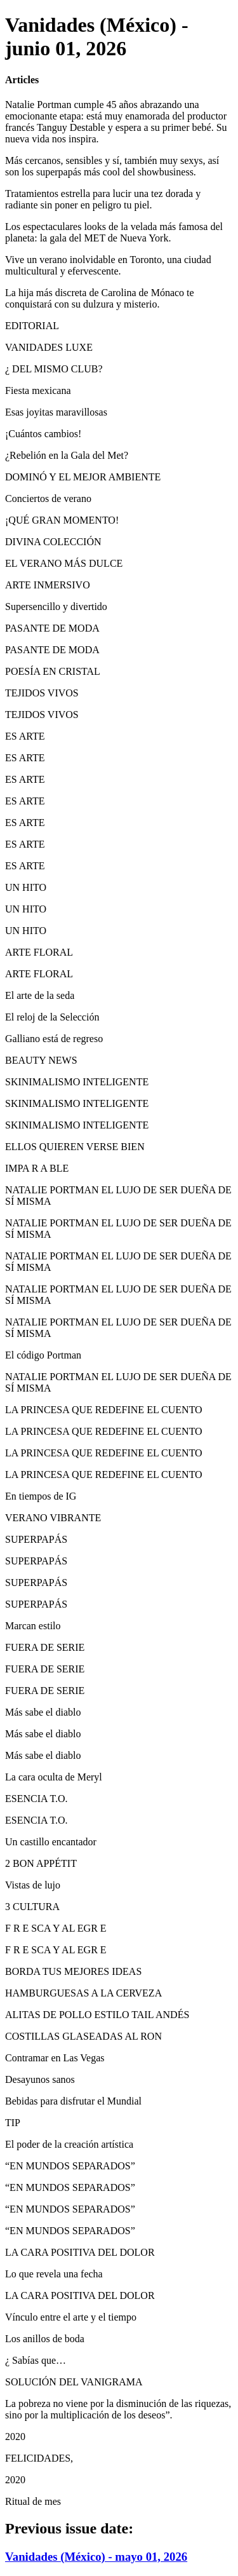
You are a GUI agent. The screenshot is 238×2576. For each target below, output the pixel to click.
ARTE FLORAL (39, 952)
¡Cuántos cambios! (43, 433)
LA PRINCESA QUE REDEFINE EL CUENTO (103, 1409)
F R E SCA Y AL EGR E (56, 1928)
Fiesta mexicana (38, 390)
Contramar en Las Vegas (55, 2057)
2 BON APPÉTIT (41, 1863)
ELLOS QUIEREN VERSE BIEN (75, 1146)
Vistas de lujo (32, 1885)
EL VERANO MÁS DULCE (63, 563)
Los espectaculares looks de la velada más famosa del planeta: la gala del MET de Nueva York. (114, 232)
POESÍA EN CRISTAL (52, 671)
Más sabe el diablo (43, 1712)
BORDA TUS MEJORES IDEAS (73, 1971)
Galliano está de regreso (54, 1038)
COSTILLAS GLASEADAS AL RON (83, 2036)
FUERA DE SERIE (44, 1647)
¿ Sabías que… (35, 2360)
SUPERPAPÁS (36, 1539)
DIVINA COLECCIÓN (53, 541)
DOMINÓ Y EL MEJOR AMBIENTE (83, 476)
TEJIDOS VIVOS (42, 693)
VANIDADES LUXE (49, 347)
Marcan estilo (33, 1625)
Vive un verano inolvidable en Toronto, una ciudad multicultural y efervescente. (108, 265)
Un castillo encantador (50, 1841)
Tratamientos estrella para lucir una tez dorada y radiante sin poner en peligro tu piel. (103, 199)
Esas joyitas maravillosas (56, 412)
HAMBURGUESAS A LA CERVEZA (83, 1993)
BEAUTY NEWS (41, 1060)
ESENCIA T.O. (36, 1798)
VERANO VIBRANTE (53, 1517)
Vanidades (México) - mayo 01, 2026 (96, 2556)
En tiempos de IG (40, 1496)
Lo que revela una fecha (54, 2273)
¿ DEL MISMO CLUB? (54, 368)
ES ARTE (25, 736)
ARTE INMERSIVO (47, 585)
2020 (15, 2436)
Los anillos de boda (44, 2338)
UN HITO (25, 887)
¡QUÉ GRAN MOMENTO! (62, 520)
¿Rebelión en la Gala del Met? (66, 455)
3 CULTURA (32, 1906)
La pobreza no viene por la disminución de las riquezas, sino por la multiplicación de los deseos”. (118, 2409)
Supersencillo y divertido (56, 606)
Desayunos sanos (40, 2079)
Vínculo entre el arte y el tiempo (70, 2317)
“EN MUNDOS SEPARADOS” (70, 2165)
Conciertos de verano (48, 498)
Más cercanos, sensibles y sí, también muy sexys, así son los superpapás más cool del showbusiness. (112, 166)
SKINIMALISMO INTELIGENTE (77, 1081)
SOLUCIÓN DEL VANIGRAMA (74, 2381)
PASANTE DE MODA (52, 628)
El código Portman (43, 1355)
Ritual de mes (33, 2501)
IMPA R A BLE (37, 1168)
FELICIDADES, (39, 2458)
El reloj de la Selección (52, 1017)
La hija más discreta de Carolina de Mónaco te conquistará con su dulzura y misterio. (99, 298)
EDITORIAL (32, 325)
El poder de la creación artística (69, 2144)
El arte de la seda (39, 995)
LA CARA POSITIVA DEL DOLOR (80, 2252)
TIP (12, 2122)
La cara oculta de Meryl (53, 1777)
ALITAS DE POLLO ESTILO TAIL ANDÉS (97, 2014)
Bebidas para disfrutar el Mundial (73, 2101)
